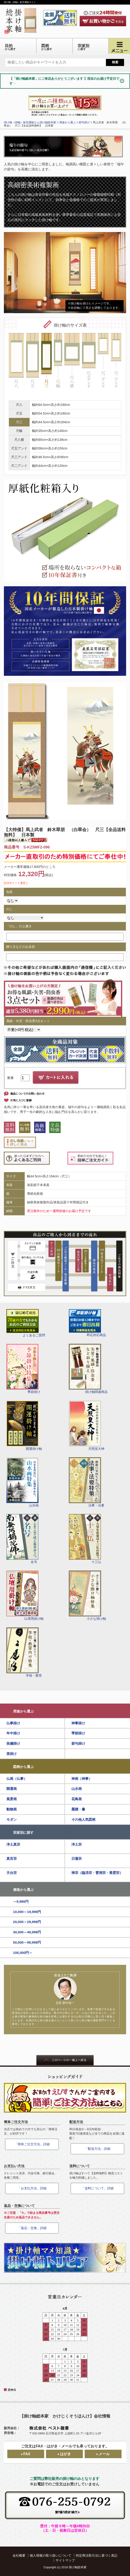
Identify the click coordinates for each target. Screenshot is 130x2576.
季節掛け (23, 1369)
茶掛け (11, 1754)
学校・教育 (24, 1652)
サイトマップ (65, 2560)
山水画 (22, 1482)
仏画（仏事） (16, 1779)
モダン (11, 1819)
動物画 (11, 1809)
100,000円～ (22, 1953)
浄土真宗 (13, 1844)
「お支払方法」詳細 (32, 2188)
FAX (26, 2454)
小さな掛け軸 (87, 1595)
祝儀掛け (13, 1743)
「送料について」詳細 (97, 2188)
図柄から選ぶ (23, 1767)
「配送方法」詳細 (97, 2149)
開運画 (11, 1789)
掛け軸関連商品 (88, 1369)
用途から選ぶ (23, 1711)
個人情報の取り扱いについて (50, 2555)
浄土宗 (76, 1844)
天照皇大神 (86, 1425)
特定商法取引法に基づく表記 (96, 2555)
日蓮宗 (76, 1858)
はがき (65, 2454)
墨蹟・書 (78, 1809)
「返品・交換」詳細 (32, 2228)
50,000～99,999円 (27, 1942)
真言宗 (11, 1858)
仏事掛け (13, 1723)
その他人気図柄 (83, 1819)
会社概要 (19, 2555)
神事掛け (78, 1723)
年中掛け (13, 1733)
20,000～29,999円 (27, 1922)
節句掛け (78, 1743)
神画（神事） (81, 1779)
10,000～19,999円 (27, 1912)
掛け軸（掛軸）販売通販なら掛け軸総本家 (30, 122)
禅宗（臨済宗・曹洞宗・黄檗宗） (97, 1873)
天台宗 (11, 1873)
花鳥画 (76, 1799)
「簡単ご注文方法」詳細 (32, 2144)
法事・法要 (86, 1482)
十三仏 (85, 1539)
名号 (22, 1539)
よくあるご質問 (25, 1323)
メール (104, 2454)
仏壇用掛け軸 (24, 1595)
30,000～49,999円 (27, 1932)
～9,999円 (21, 1901)
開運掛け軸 (24, 1425)
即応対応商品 (87, 1323)
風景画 (11, 1799)
